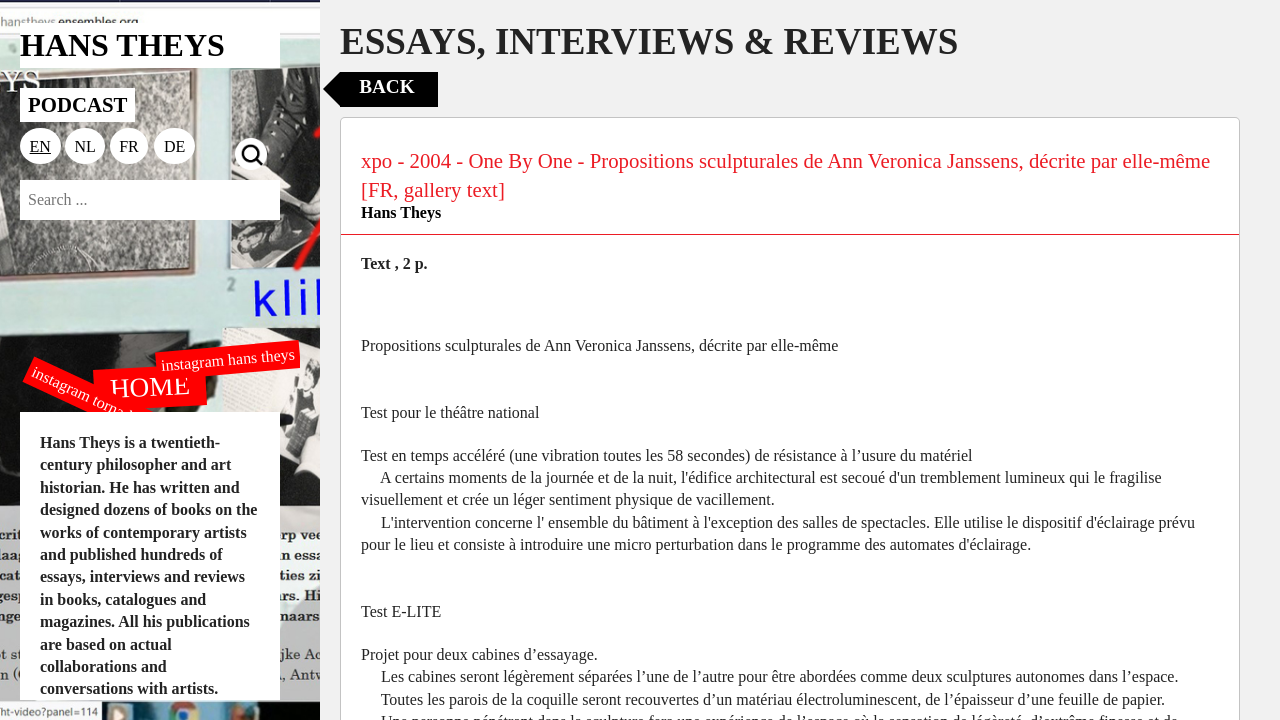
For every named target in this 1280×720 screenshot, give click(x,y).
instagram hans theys (227, 359)
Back (386, 86)
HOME (150, 386)
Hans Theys (401, 212)
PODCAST (77, 104)
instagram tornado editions (110, 407)
